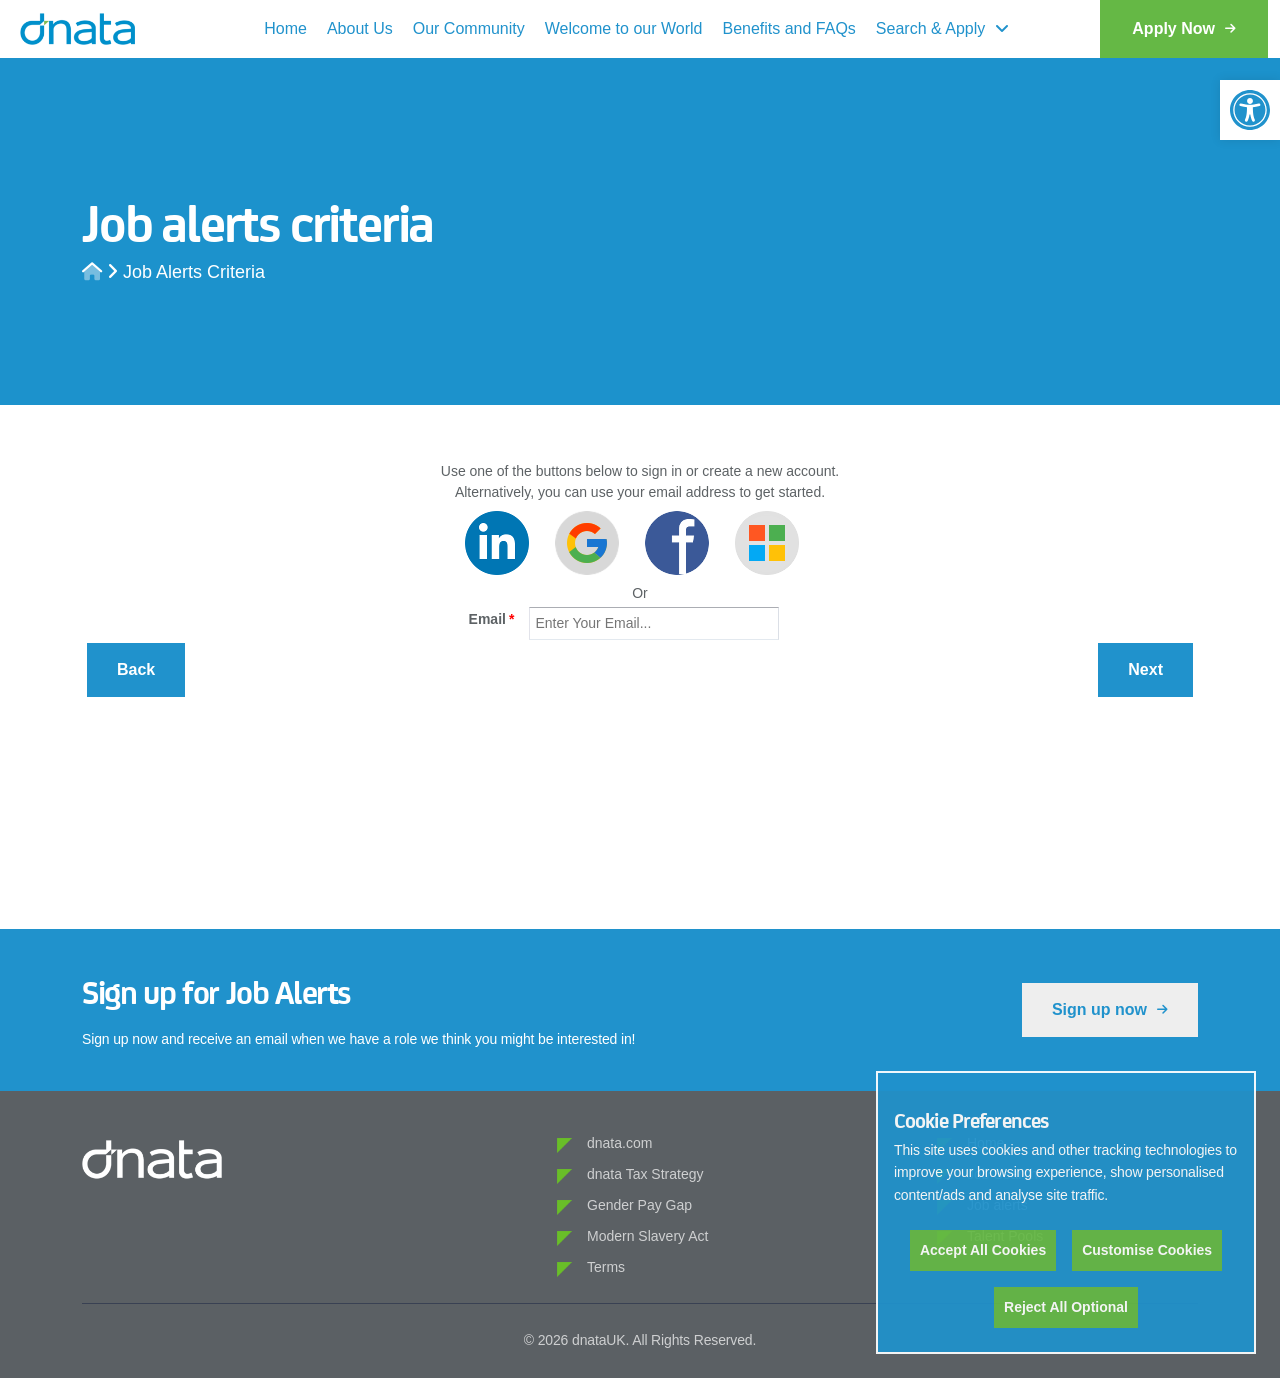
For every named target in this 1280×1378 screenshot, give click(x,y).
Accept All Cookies (983, 1250)
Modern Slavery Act (647, 1236)
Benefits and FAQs (788, 28)
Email (492, 619)
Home (285, 28)
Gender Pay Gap (639, 1205)
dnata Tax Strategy (645, 1174)
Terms (606, 1267)
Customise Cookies (1147, 1250)
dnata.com (619, 1143)
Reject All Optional (1066, 1307)
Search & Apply (930, 28)
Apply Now (1184, 28)
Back (136, 669)
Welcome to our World (624, 28)
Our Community (469, 28)
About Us (360, 28)
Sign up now (1110, 1009)
